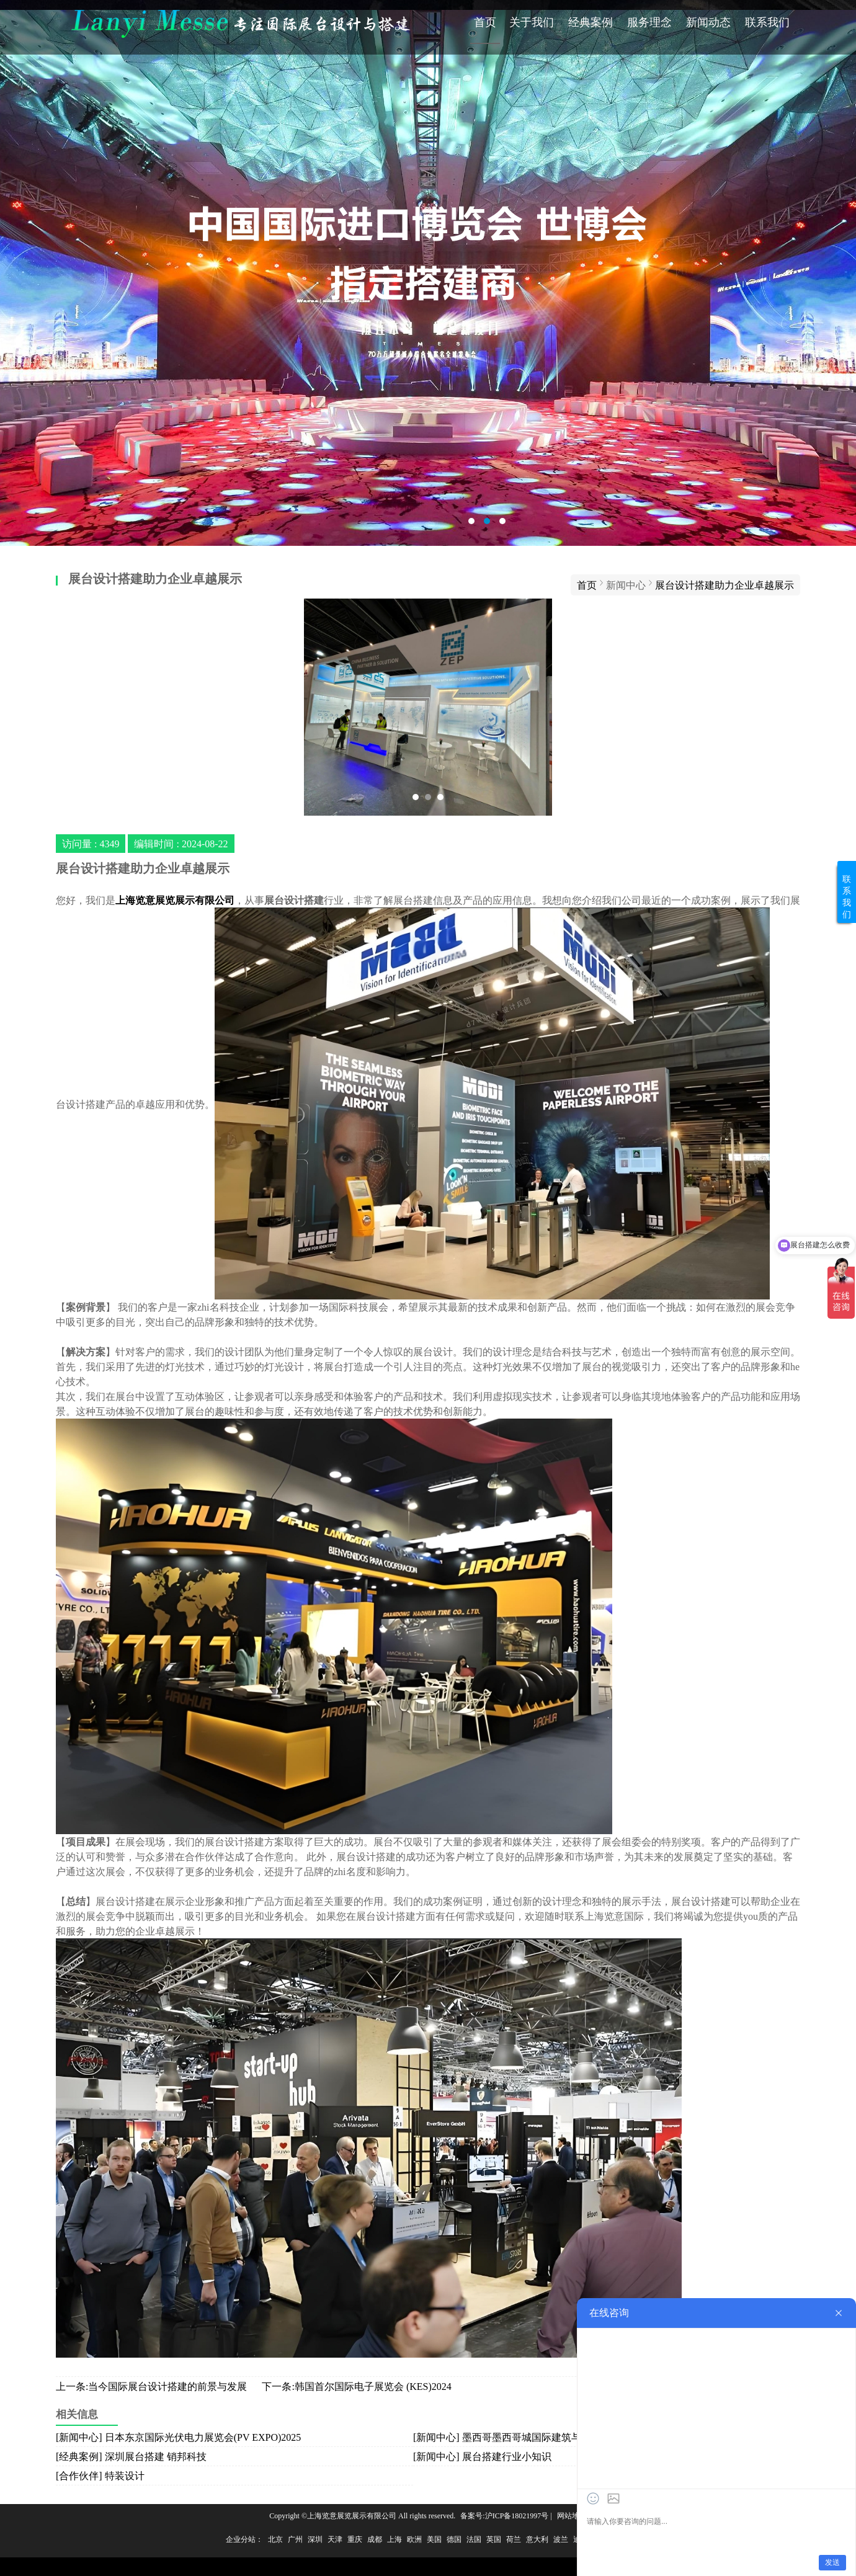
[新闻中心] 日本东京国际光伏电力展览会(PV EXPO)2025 (178, 2437)
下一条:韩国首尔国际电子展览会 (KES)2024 (356, 2386)
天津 (335, 2539)
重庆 (354, 2539)
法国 (473, 2539)
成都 (374, 2539)
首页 (485, 21)
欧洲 (414, 2539)
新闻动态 (708, 21)
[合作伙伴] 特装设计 (100, 2475)
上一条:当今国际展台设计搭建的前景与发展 (151, 2386)
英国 (493, 2539)
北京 (275, 2539)
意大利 (537, 2539)
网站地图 (572, 2515)
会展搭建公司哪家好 (428, 273)
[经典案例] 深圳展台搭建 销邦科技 (131, 2456)
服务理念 (649, 21)
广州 (295, 2539)
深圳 (315, 2539)
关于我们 (531, 21)
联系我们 (767, 21)
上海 (394, 2539)
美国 (434, 2539)
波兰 (560, 2539)
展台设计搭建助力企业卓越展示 (724, 585)
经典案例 (590, 21)
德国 (454, 2539)
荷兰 (513, 2539)
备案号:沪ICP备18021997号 (504, 2515)
